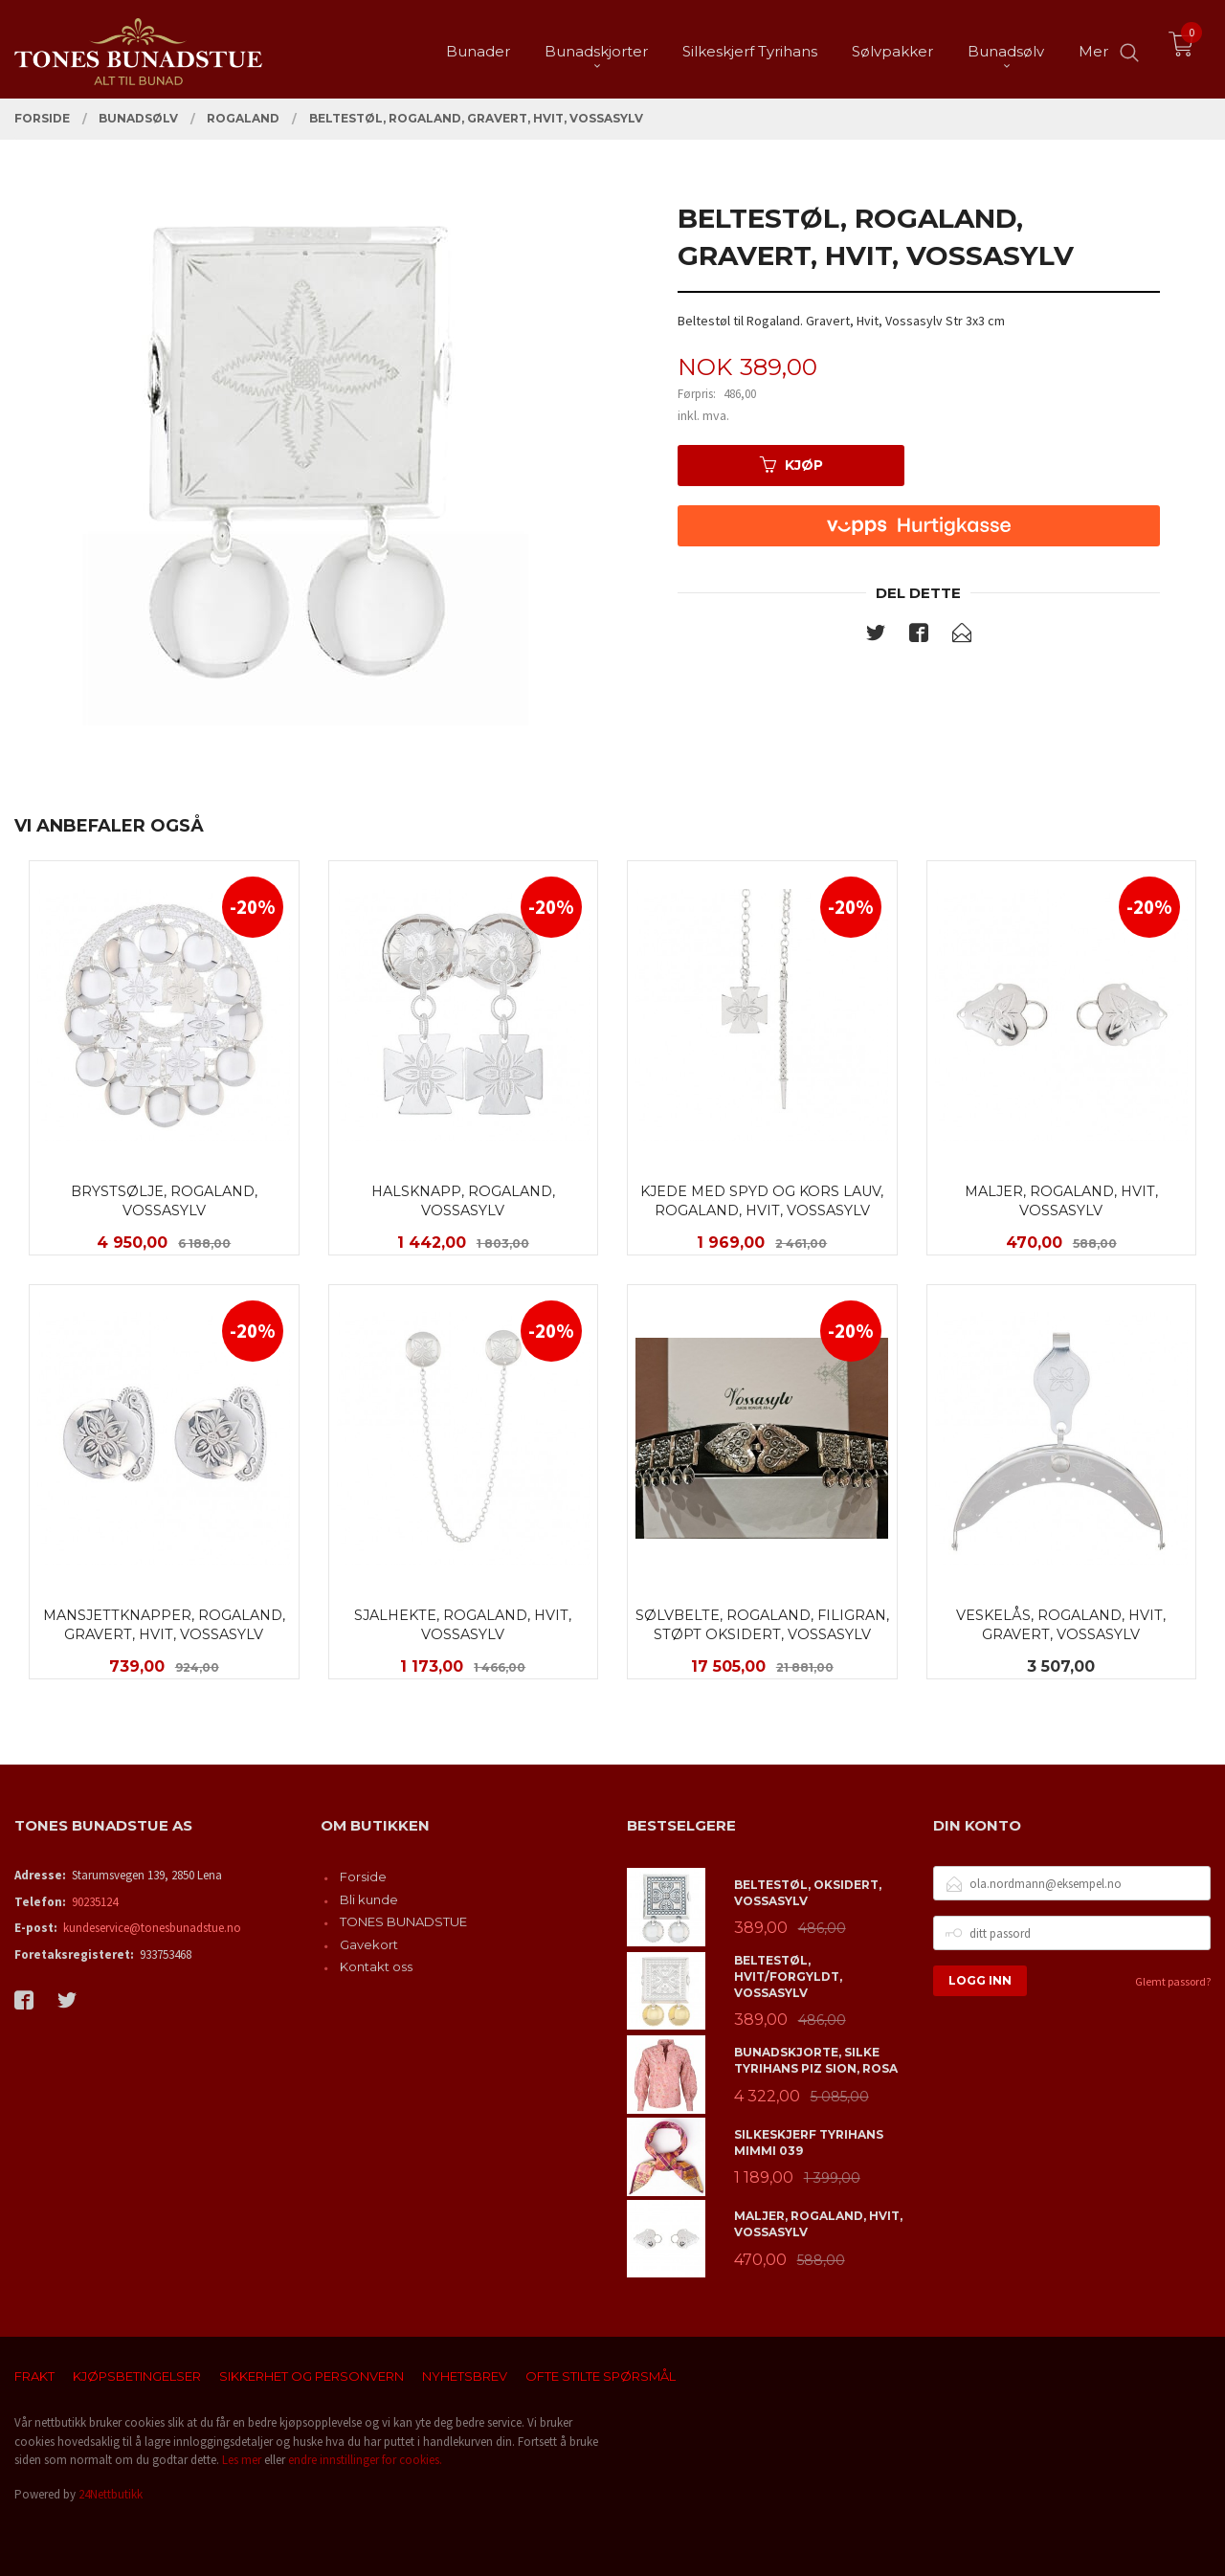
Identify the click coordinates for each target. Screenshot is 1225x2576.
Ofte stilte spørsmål (600, 2376)
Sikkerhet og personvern (311, 2376)
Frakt (34, 2376)
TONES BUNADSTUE (403, 1921)
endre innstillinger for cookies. (365, 2460)
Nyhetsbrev (464, 2376)
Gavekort (369, 1944)
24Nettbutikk (110, 2494)
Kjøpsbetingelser (137, 2376)
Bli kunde (369, 1899)
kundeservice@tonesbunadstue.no (152, 1928)
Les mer (241, 2460)
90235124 (95, 1902)
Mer (1093, 48)
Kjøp (791, 465)
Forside (363, 1876)
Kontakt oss (376, 1966)
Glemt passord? (1173, 1981)
